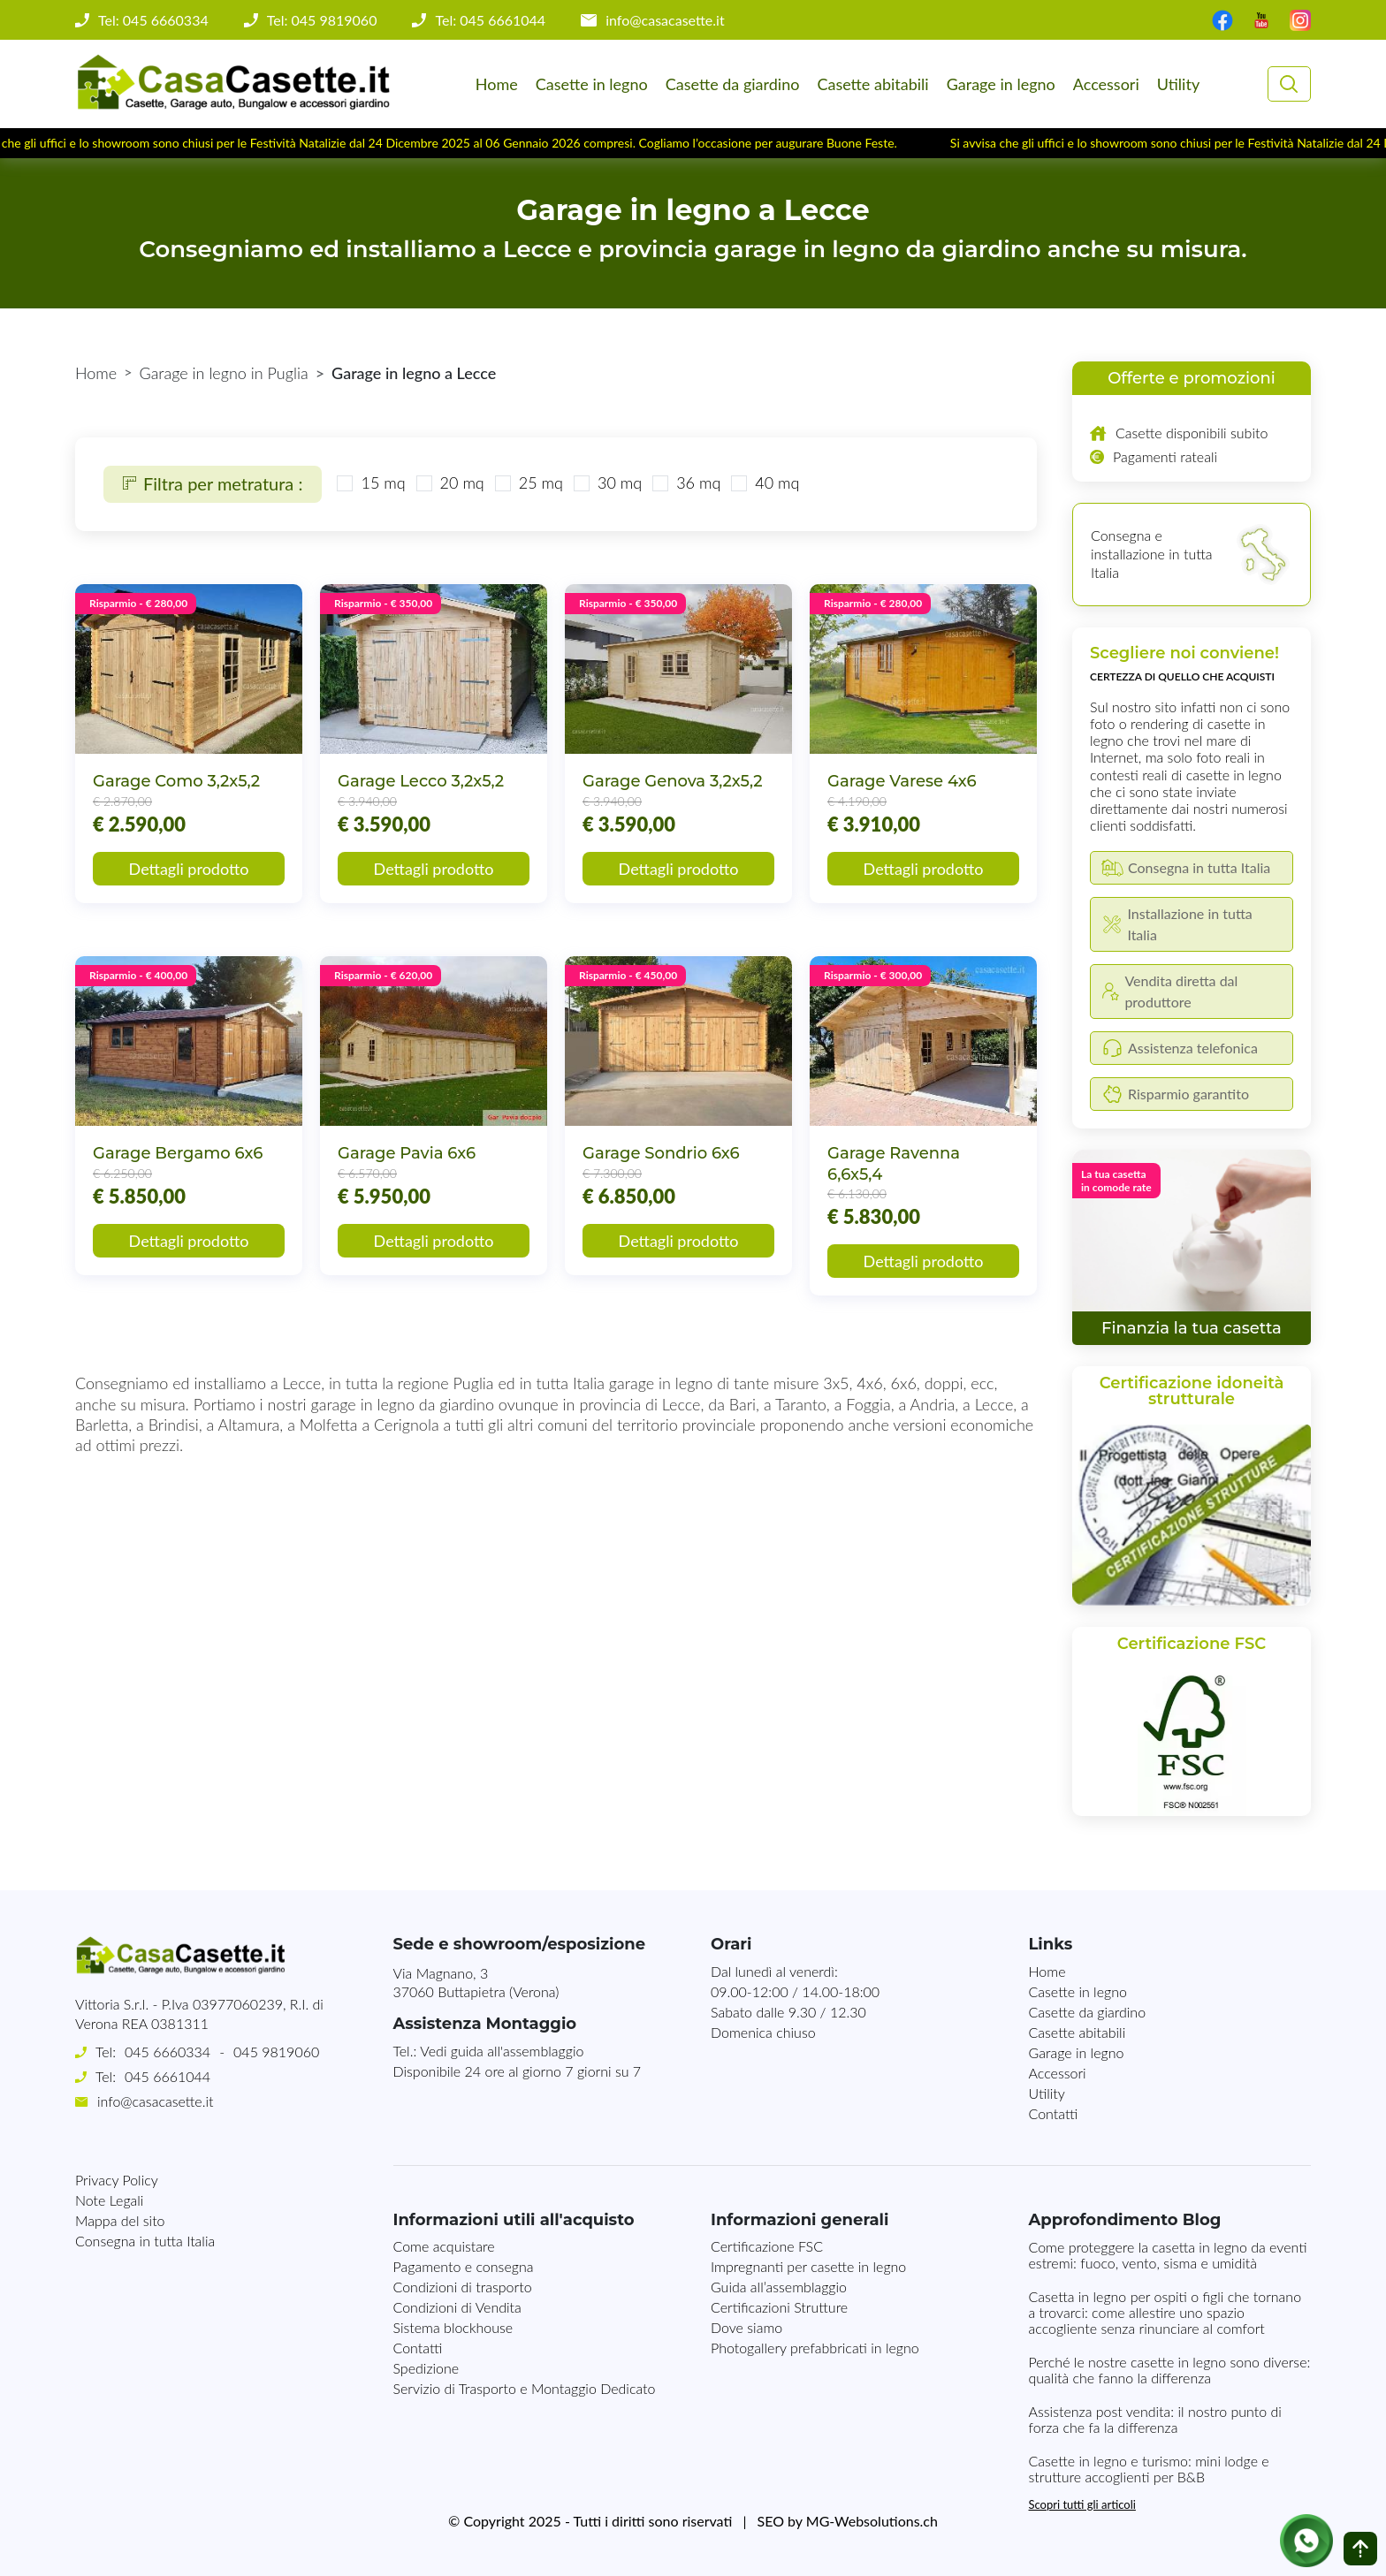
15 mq (383, 482)
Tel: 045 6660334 (153, 20)
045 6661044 (167, 2076)
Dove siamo (746, 2327)
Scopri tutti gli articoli (1082, 2504)
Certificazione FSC (767, 2246)
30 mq (620, 482)
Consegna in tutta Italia (145, 2240)
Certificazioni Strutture (779, 2307)
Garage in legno (1001, 84)
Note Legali (109, 2200)
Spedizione (426, 2367)
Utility (1178, 84)
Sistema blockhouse (453, 2327)
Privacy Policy (116, 2179)
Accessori (1106, 84)
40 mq (777, 482)
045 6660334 (167, 2051)
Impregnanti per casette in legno (808, 2266)
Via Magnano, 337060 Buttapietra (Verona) (476, 1982)
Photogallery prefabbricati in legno (815, 2347)
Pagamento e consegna (463, 2266)
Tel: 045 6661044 (490, 20)
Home (497, 84)
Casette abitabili (872, 84)
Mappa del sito (120, 2220)
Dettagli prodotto (189, 868)
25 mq (541, 482)
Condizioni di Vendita (457, 2307)
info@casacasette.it (665, 20)
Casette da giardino (733, 84)
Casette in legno (592, 84)
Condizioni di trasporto (462, 2286)
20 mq (462, 482)
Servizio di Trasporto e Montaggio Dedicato (524, 2388)
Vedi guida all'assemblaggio (501, 2050)
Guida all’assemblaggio (779, 2286)
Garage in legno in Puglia (224, 373)
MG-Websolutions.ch (872, 2520)
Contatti (1053, 2113)
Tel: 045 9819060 (322, 20)
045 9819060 (276, 2051)
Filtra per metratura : (212, 483)
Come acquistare (444, 2246)
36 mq (698, 482)
